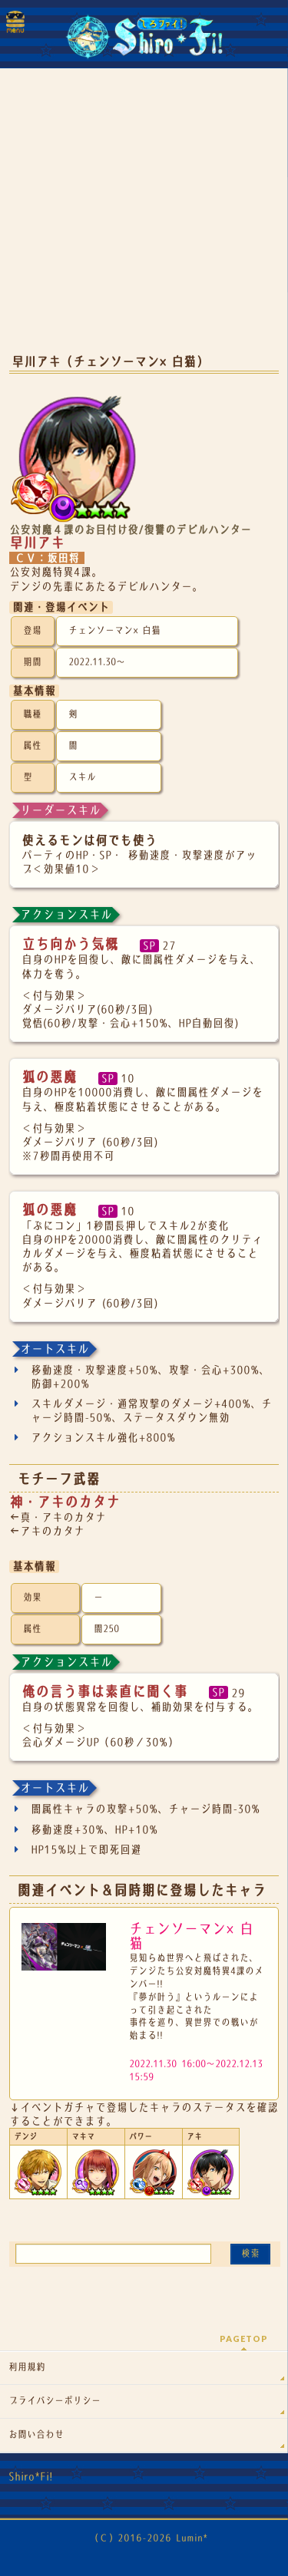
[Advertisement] (144, 222)
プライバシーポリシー (54, 2401)
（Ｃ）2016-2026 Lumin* (148, 2538)
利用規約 (26, 2367)
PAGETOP (244, 2338)
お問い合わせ (36, 2434)
